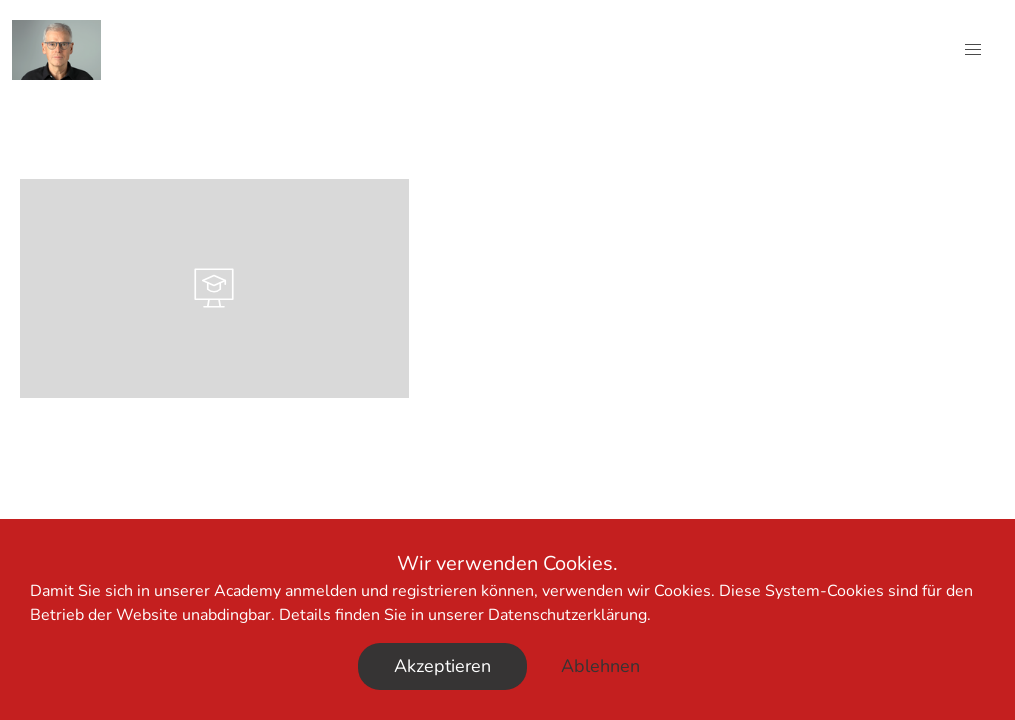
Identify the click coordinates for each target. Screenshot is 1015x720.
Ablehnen (600, 666)
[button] (973, 50)
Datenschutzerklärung (567, 615)
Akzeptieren (442, 666)
